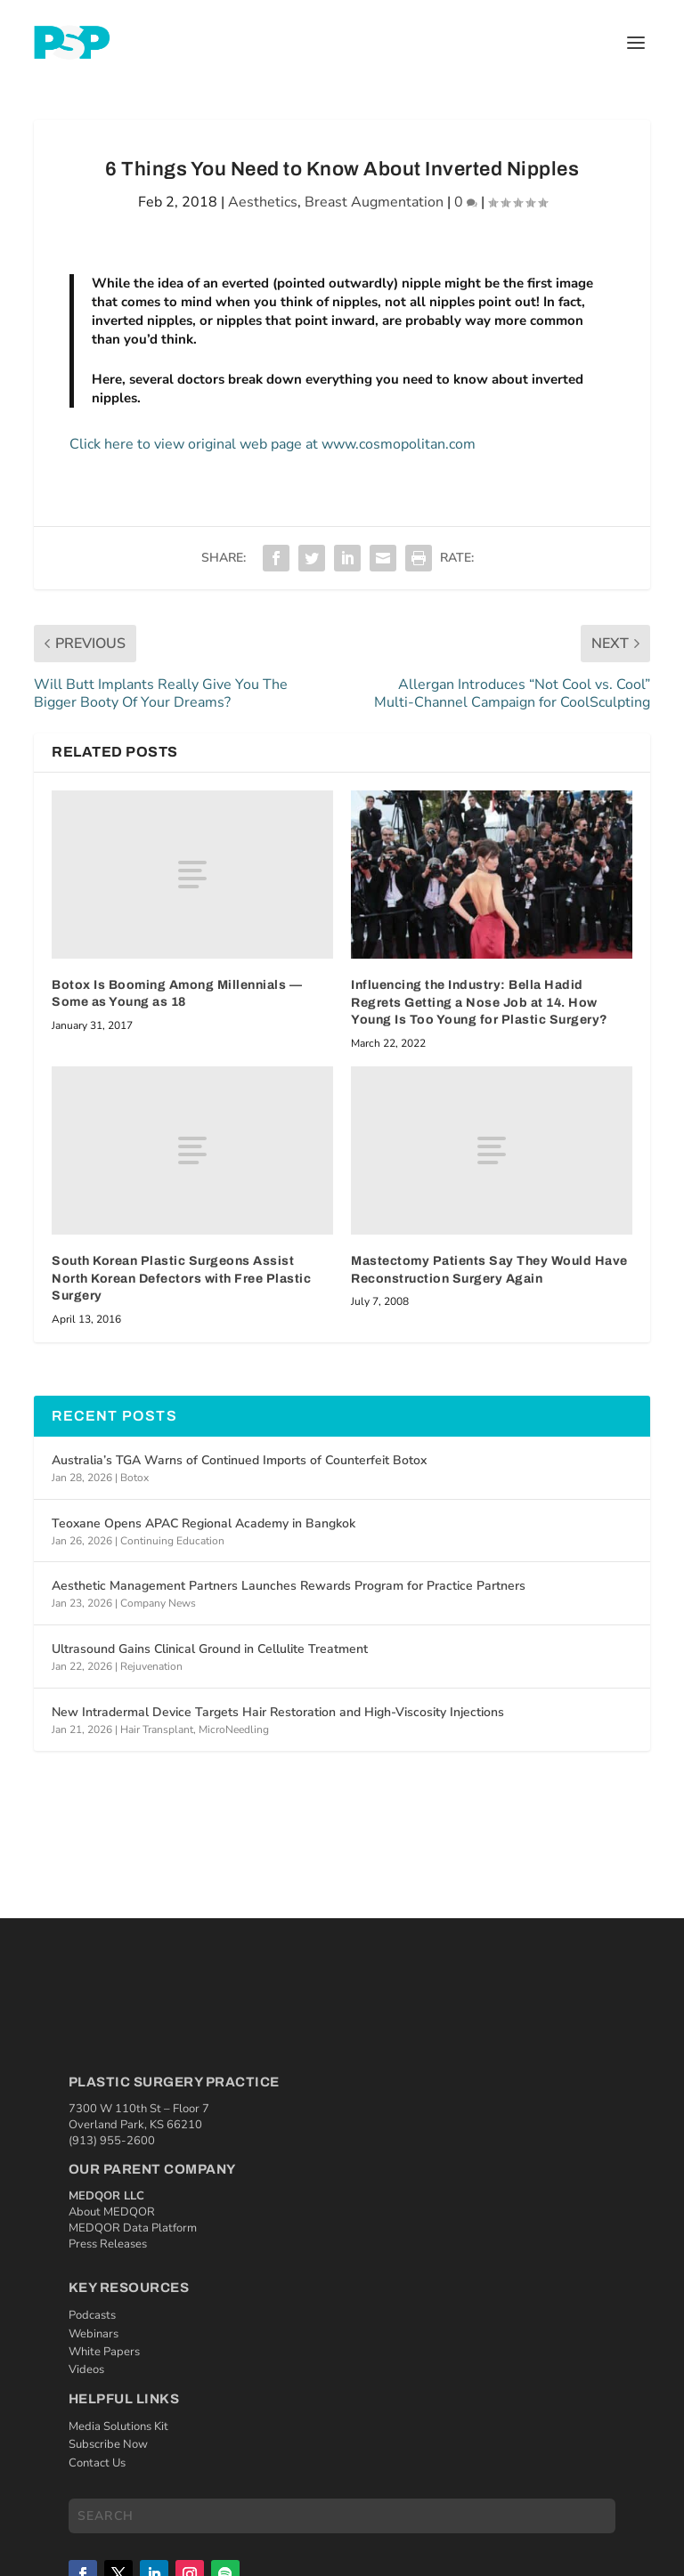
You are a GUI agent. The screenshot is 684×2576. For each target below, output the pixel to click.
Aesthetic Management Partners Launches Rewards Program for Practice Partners (288, 1585)
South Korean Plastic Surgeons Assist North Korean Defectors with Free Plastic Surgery (181, 1278)
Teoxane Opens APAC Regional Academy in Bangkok (203, 1523)
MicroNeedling (234, 1729)
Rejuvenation (151, 1666)
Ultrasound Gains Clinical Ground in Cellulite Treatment (210, 1648)
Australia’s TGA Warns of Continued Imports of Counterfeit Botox (239, 1460)
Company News (158, 1603)
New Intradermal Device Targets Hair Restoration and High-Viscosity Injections (278, 1712)
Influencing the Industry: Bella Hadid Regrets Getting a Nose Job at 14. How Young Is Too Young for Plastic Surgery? (479, 1002)
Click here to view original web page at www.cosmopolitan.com (272, 444)
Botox (134, 1477)
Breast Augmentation (374, 202)
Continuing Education (172, 1541)
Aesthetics (262, 202)
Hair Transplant (156, 1729)
